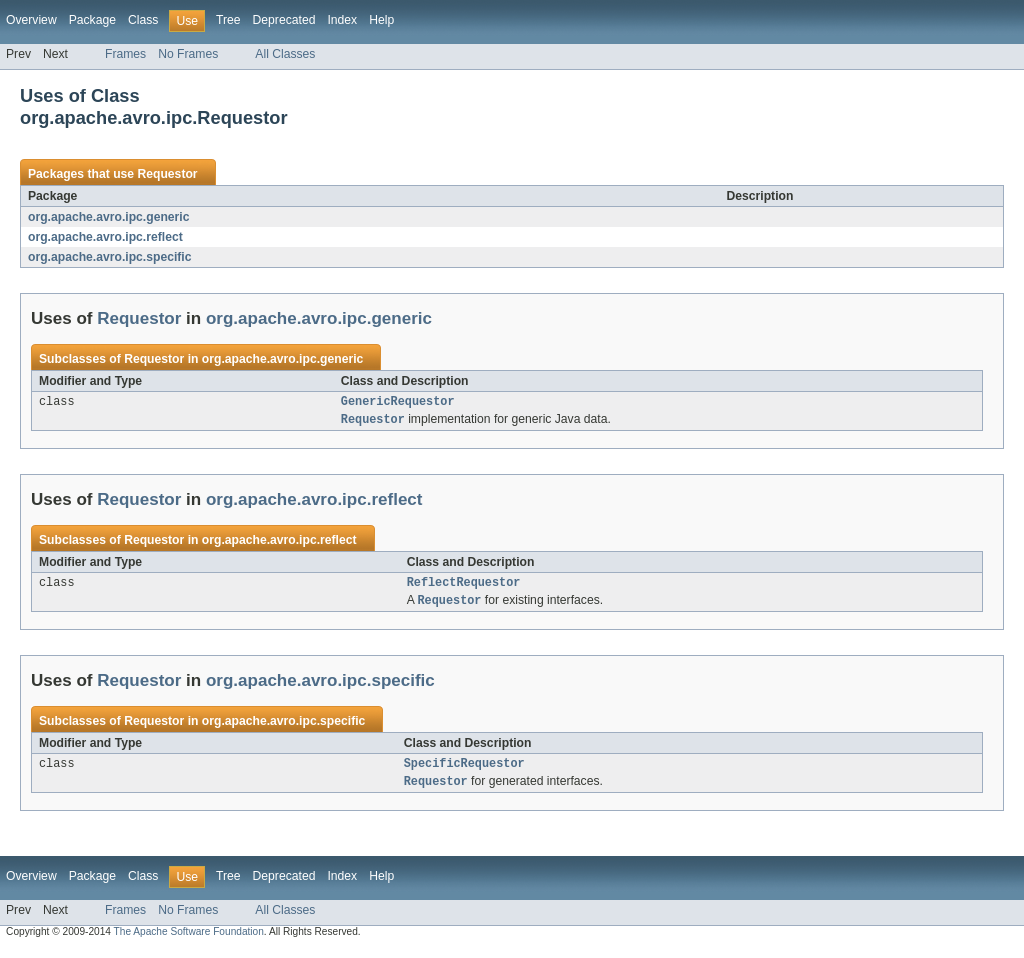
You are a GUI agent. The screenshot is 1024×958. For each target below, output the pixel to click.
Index (342, 20)
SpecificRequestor (464, 771)
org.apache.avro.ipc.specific (110, 257)
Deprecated (284, 20)
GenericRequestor (398, 403)
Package (92, 20)
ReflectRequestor (464, 587)
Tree (228, 20)
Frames (125, 54)
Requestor (167, 174)
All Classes (285, 54)
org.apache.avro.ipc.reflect (105, 237)
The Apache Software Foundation (189, 940)
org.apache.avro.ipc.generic (108, 217)
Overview (31, 20)
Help (381, 20)
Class (143, 20)
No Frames (188, 54)
